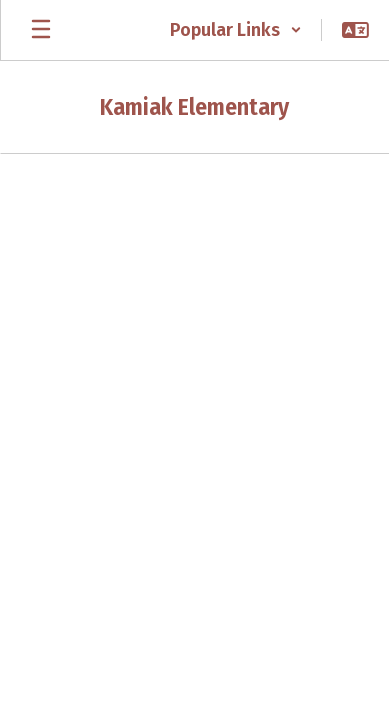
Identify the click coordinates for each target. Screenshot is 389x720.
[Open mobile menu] (41, 30)
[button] (236, 30)
